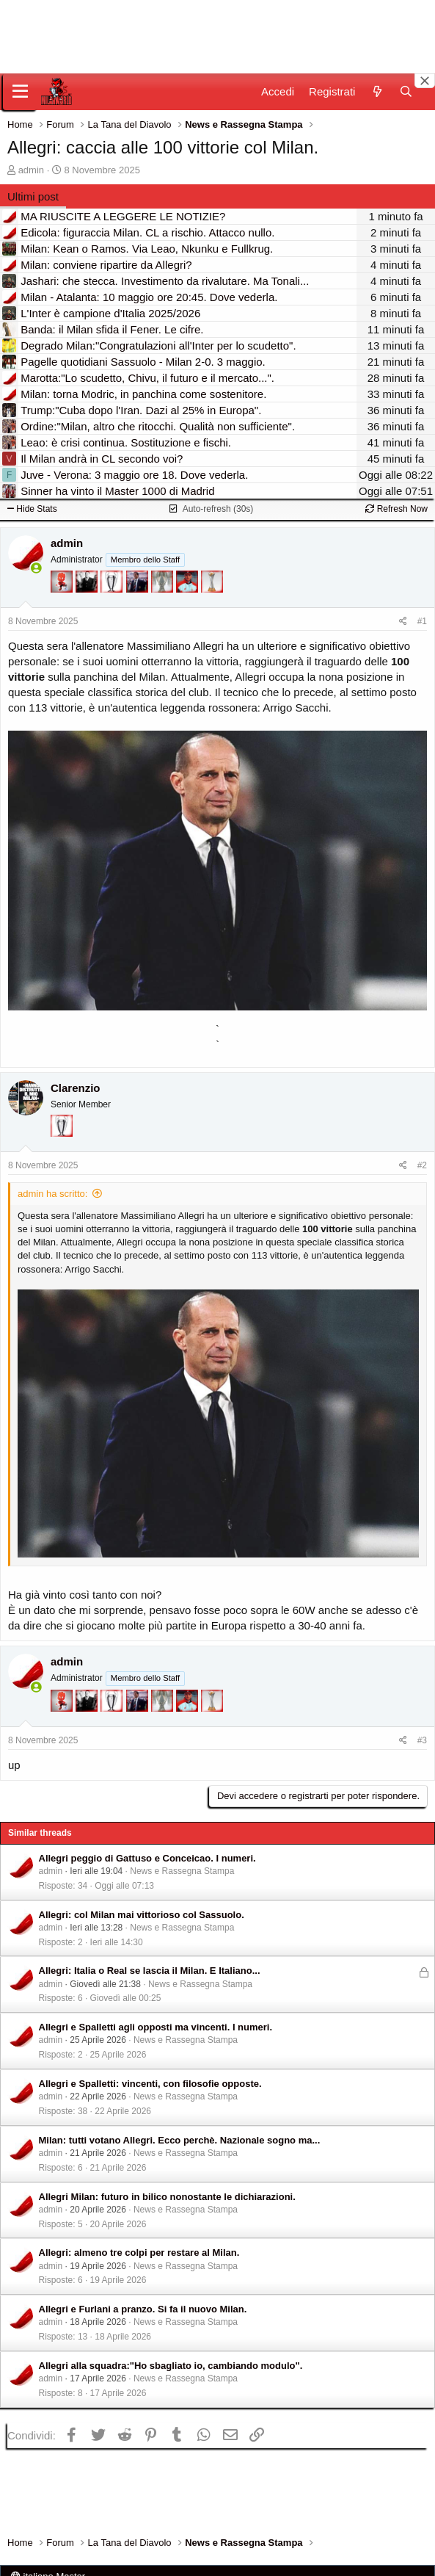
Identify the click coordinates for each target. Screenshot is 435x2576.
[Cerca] (406, 91)
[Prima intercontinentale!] (212, 588)
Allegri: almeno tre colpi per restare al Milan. (139, 2252)
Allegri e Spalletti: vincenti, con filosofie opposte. (150, 2083)
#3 (422, 1740)
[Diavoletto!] (63, 588)
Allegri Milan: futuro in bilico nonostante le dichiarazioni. (167, 2196)
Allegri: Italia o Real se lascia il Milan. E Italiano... (149, 1970)
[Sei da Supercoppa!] (163, 588)
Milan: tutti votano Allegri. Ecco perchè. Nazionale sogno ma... (180, 2140)
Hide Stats (32, 509)
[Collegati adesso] (36, 568)
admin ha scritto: (52, 1193)
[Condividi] (403, 621)
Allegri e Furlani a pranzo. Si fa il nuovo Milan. (143, 2309)
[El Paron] (88, 588)
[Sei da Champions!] (112, 588)
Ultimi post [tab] (33, 196)
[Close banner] (424, 80)
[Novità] (376, 91)
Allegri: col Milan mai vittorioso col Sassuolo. (141, 1914)
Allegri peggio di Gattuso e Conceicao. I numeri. (147, 1858)
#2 (422, 1165)
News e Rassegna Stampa (182, 1871)
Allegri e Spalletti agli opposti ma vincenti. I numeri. (156, 2027)
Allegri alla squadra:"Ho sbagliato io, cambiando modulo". (171, 2365)
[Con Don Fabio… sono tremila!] (138, 588)
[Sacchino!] (188, 588)
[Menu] (20, 91)
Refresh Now (396, 509)
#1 (422, 621)
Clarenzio (75, 1088)
